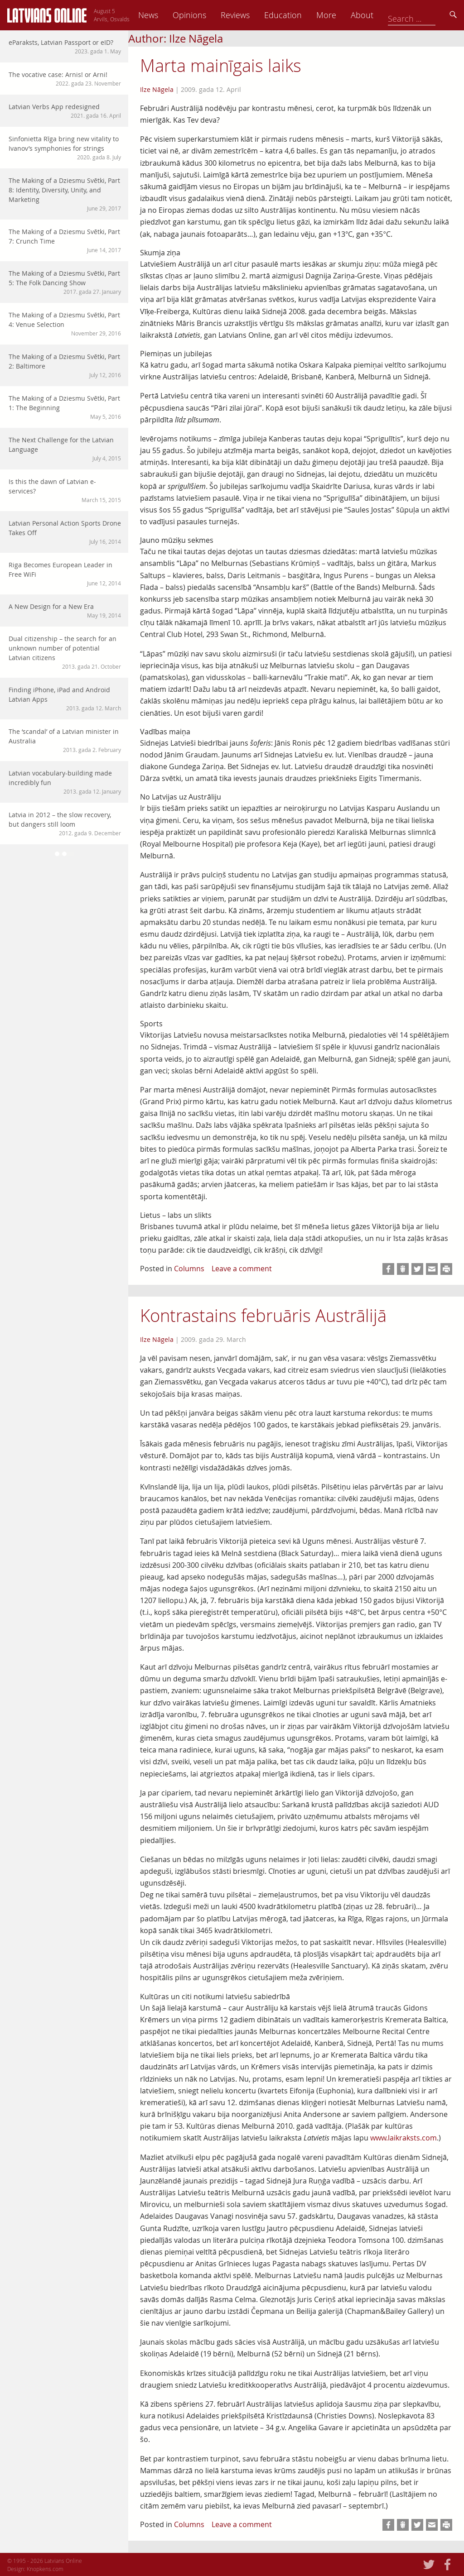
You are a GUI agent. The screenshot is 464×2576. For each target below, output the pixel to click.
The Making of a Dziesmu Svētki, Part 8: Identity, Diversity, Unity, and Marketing (65, 194)
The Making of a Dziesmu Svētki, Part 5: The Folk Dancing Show (65, 282)
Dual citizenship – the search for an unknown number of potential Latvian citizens (65, 652)
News (210, 15)
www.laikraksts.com (403, 2138)
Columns (189, 1269)
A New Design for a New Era (65, 610)
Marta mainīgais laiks (220, 65)
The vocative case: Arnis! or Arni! (65, 78)
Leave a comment (242, 1269)
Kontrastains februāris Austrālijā (263, 1315)
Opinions (251, 15)
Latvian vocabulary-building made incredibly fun (65, 782)
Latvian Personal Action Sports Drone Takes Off (65, 532)
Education (344, 15)
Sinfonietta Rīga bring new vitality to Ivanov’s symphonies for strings (65, 147)
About (423, 15)
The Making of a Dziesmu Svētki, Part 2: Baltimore (65, 365)
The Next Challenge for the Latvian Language (65, 449)
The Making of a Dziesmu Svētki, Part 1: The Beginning (65, 407)
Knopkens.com (45, 2568)
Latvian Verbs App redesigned (65, 111)
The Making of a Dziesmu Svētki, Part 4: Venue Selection (65, 324)
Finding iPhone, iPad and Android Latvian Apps (65, 698)
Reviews (296, 15)
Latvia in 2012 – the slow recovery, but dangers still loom (65, 823)
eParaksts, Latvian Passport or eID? (65, 46)
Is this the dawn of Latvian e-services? (65, 490)
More (388, 15)
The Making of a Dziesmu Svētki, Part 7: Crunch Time (65, 240)
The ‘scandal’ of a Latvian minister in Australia (65, 740)
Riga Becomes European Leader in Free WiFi (65, 573)
